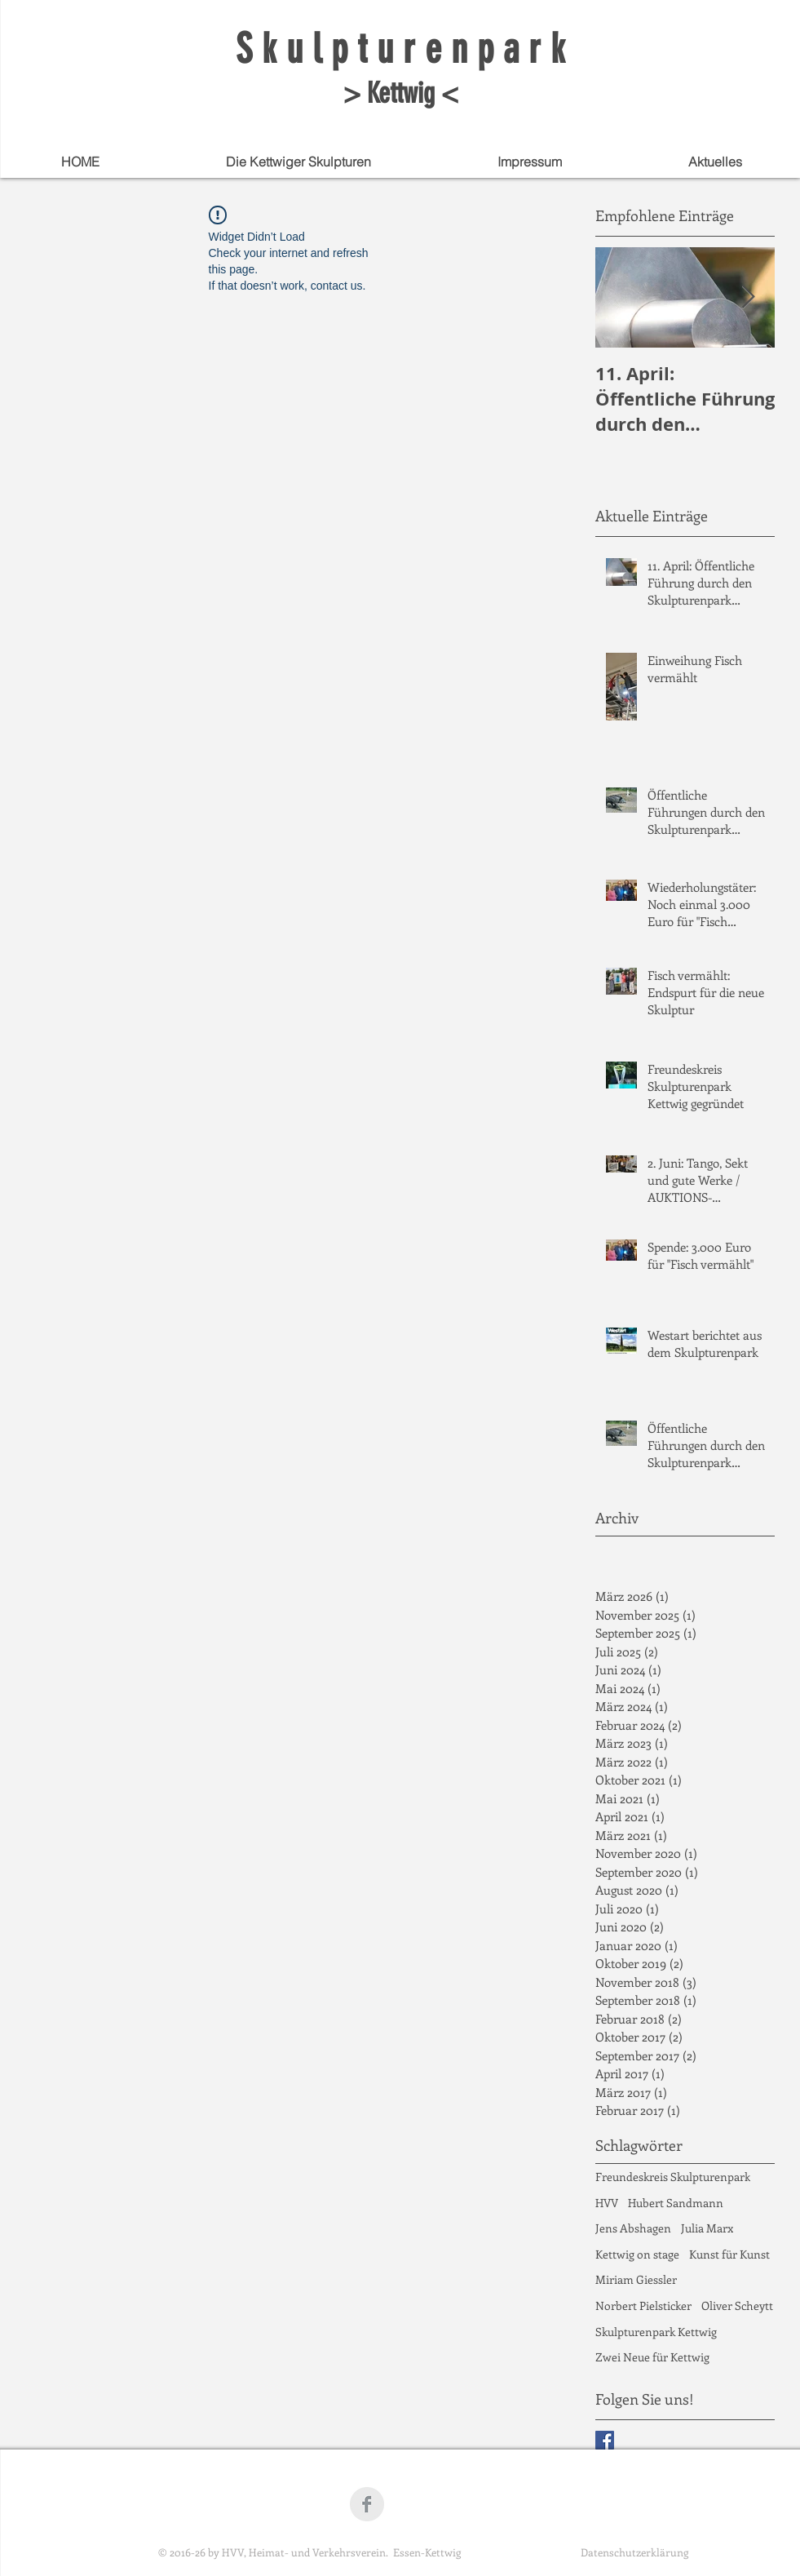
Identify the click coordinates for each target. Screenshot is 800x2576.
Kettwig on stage (637, 2254)
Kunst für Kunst (729, 2254)
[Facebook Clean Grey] (367, 2504)
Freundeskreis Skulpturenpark (672, 2176)
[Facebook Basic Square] (604, 2440)
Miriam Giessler (636, 2279)
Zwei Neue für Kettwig (652, 2357)
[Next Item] (748, 297)
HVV (606, 2202)
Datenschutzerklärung (634, 2552)
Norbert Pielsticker (643, 2305)
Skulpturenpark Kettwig (656, 2331)
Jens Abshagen (633, 2228)
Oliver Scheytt (737, 2305)
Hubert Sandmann (675, 2202)
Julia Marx (707, 2228)
